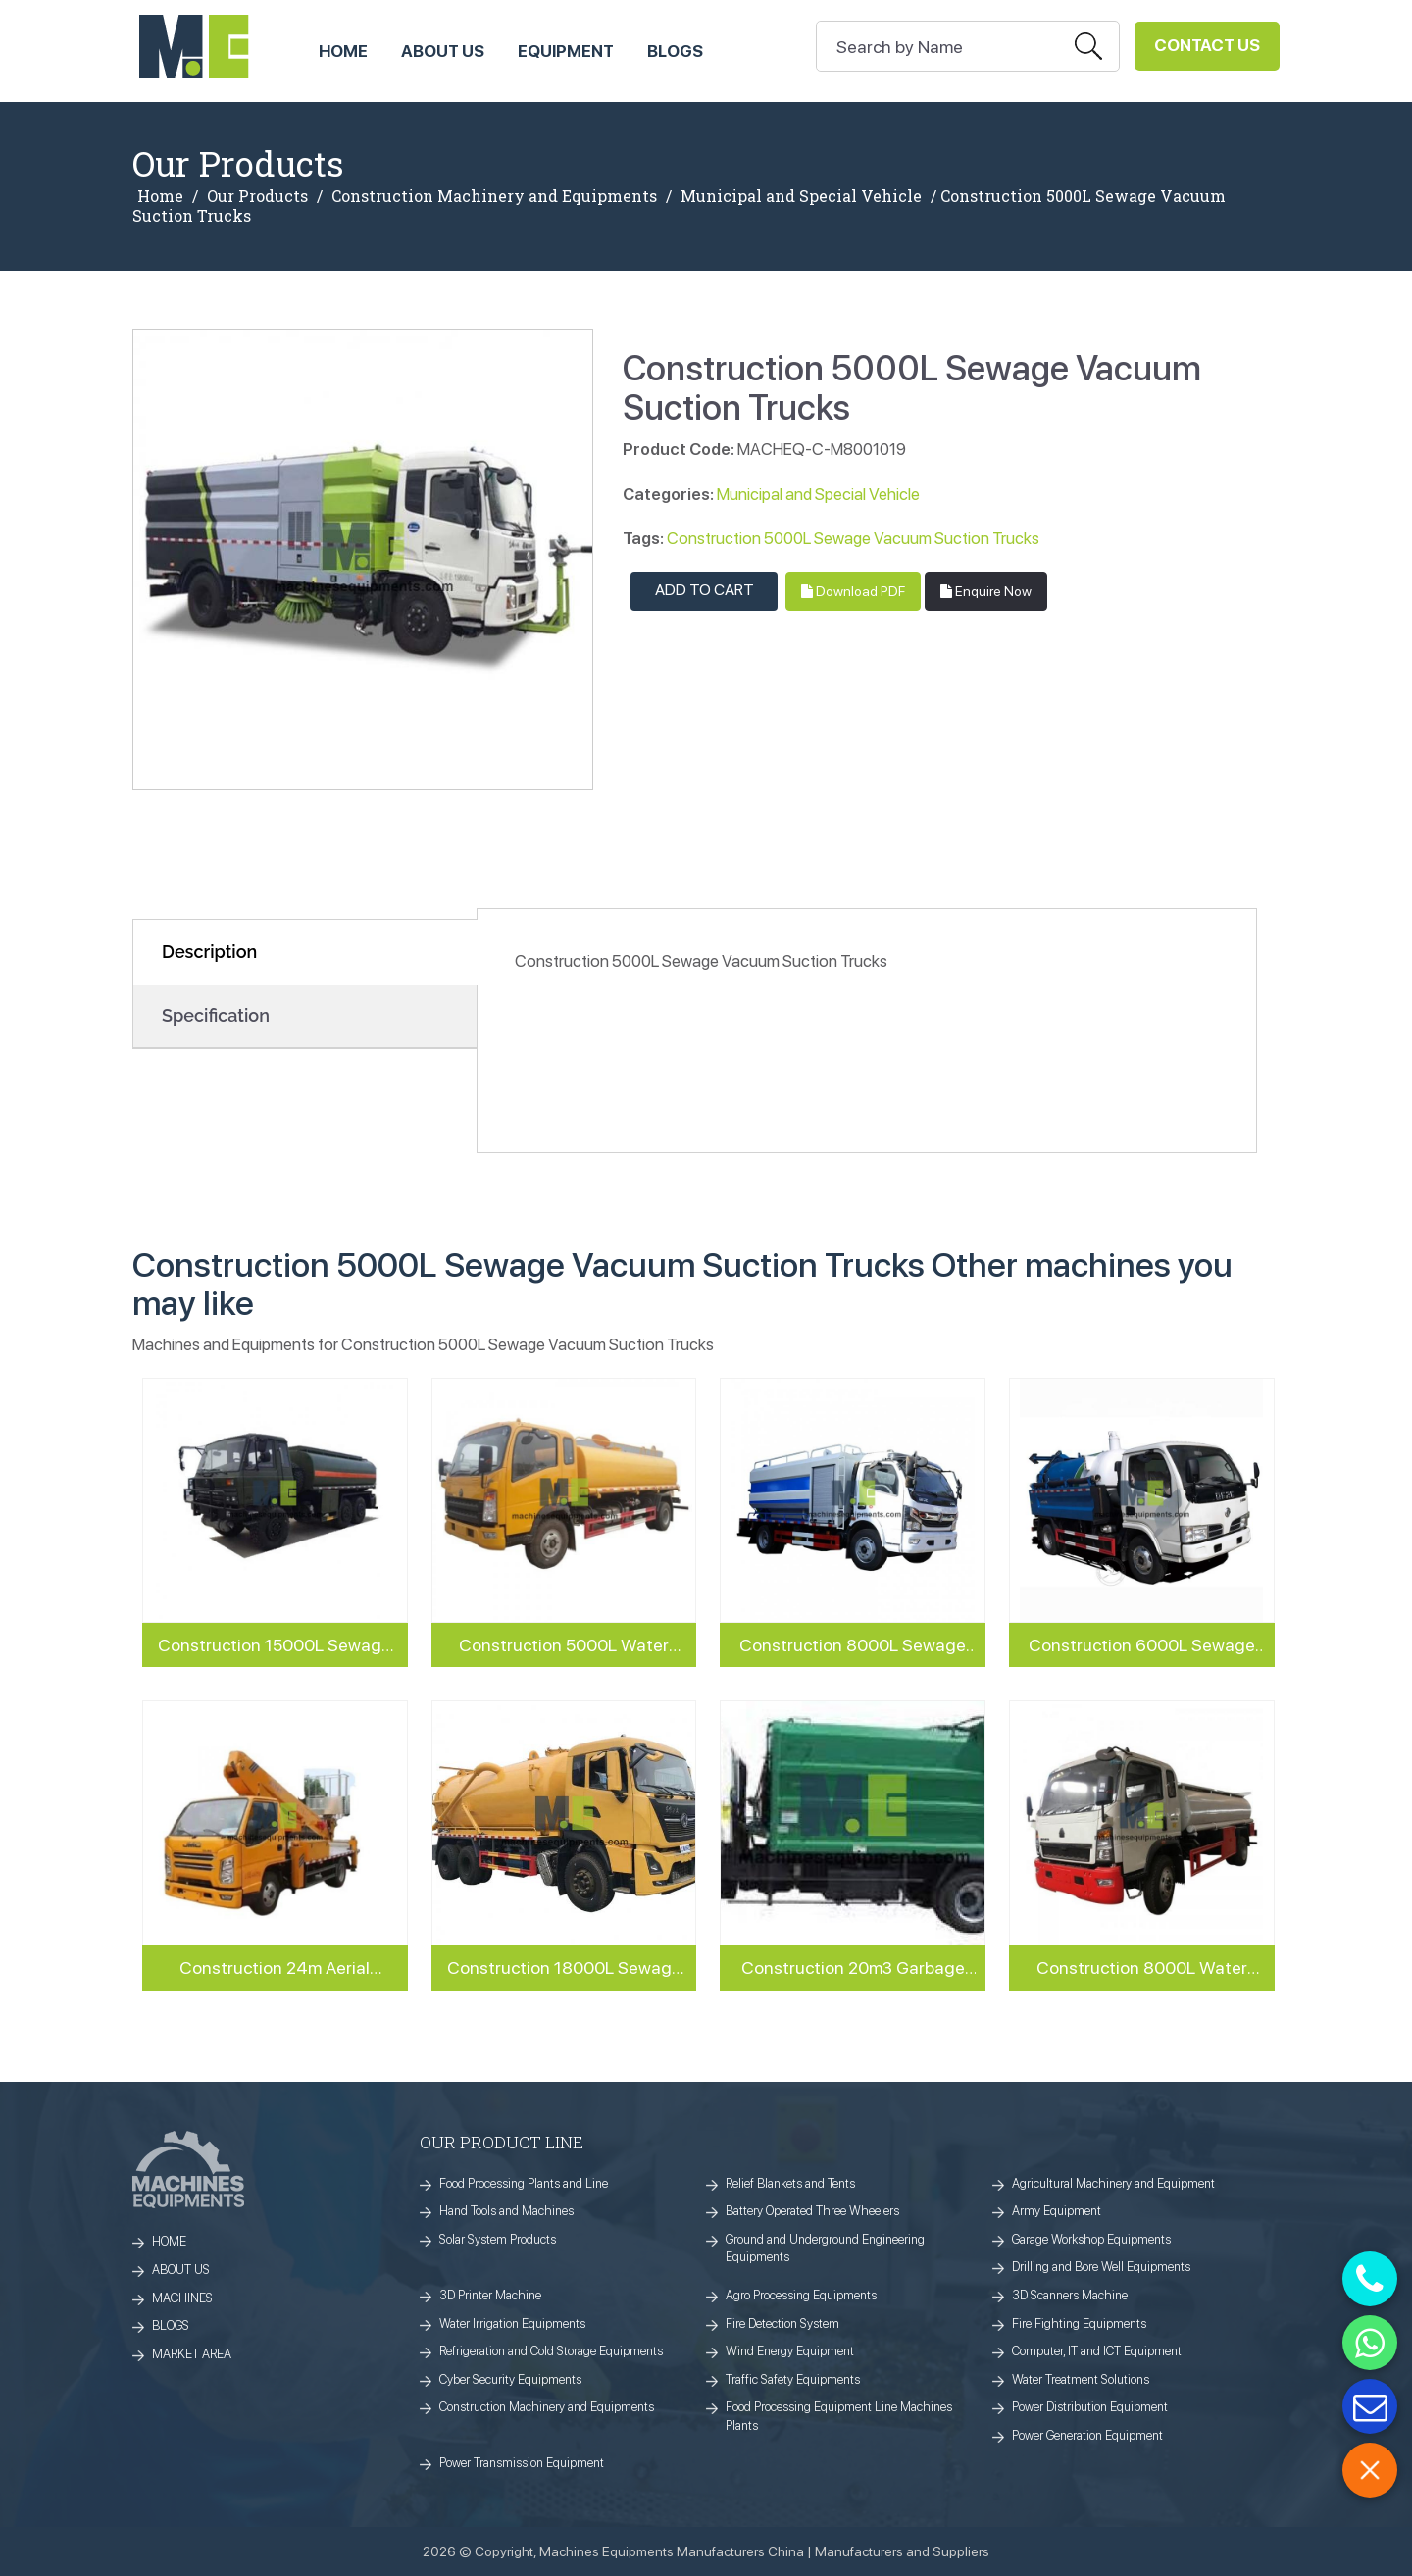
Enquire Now (986, 591)
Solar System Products (497, 2239)
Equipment (566, 51)
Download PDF (853, 591)
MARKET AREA (191, 2354)
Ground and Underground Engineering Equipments (825, 2248)
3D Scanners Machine (1070, 2295)
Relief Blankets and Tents (790, 2183)
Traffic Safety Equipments (793, 2379)
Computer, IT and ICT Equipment (1097, 2351)
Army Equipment (1056, 2210)
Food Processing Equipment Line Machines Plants (839, 2416)
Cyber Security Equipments (510, 2379)
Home (160, 196)
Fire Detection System (782, 2323)
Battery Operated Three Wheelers (812, 2210)
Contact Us (1207, 45)
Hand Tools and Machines (506, 2210)
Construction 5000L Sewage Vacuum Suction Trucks (853, 538)
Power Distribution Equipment (1090, 2406)
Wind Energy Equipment (790, 2351)
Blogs (675, 51)
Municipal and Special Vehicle (801, 196)
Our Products (257, 196)
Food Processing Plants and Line (523, 2183)
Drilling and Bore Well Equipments (1101, 2266)
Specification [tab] (216, 1015)
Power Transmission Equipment (521, 2462)
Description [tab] (209, 951)
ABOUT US (442, 51)
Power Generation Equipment (1087, 2435)
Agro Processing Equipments (801, 2295)
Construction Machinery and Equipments (494, 196)
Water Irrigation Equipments (512, 2323)
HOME (343, 51)
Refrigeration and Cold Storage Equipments (551, 2351)
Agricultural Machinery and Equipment (1113, 2183)
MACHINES (182, 2298)
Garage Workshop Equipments (1091, 2239)
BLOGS (170, 2325)
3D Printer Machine (490, 2295)
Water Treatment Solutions (1080, 2379)
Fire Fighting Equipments (1079, 2323)
